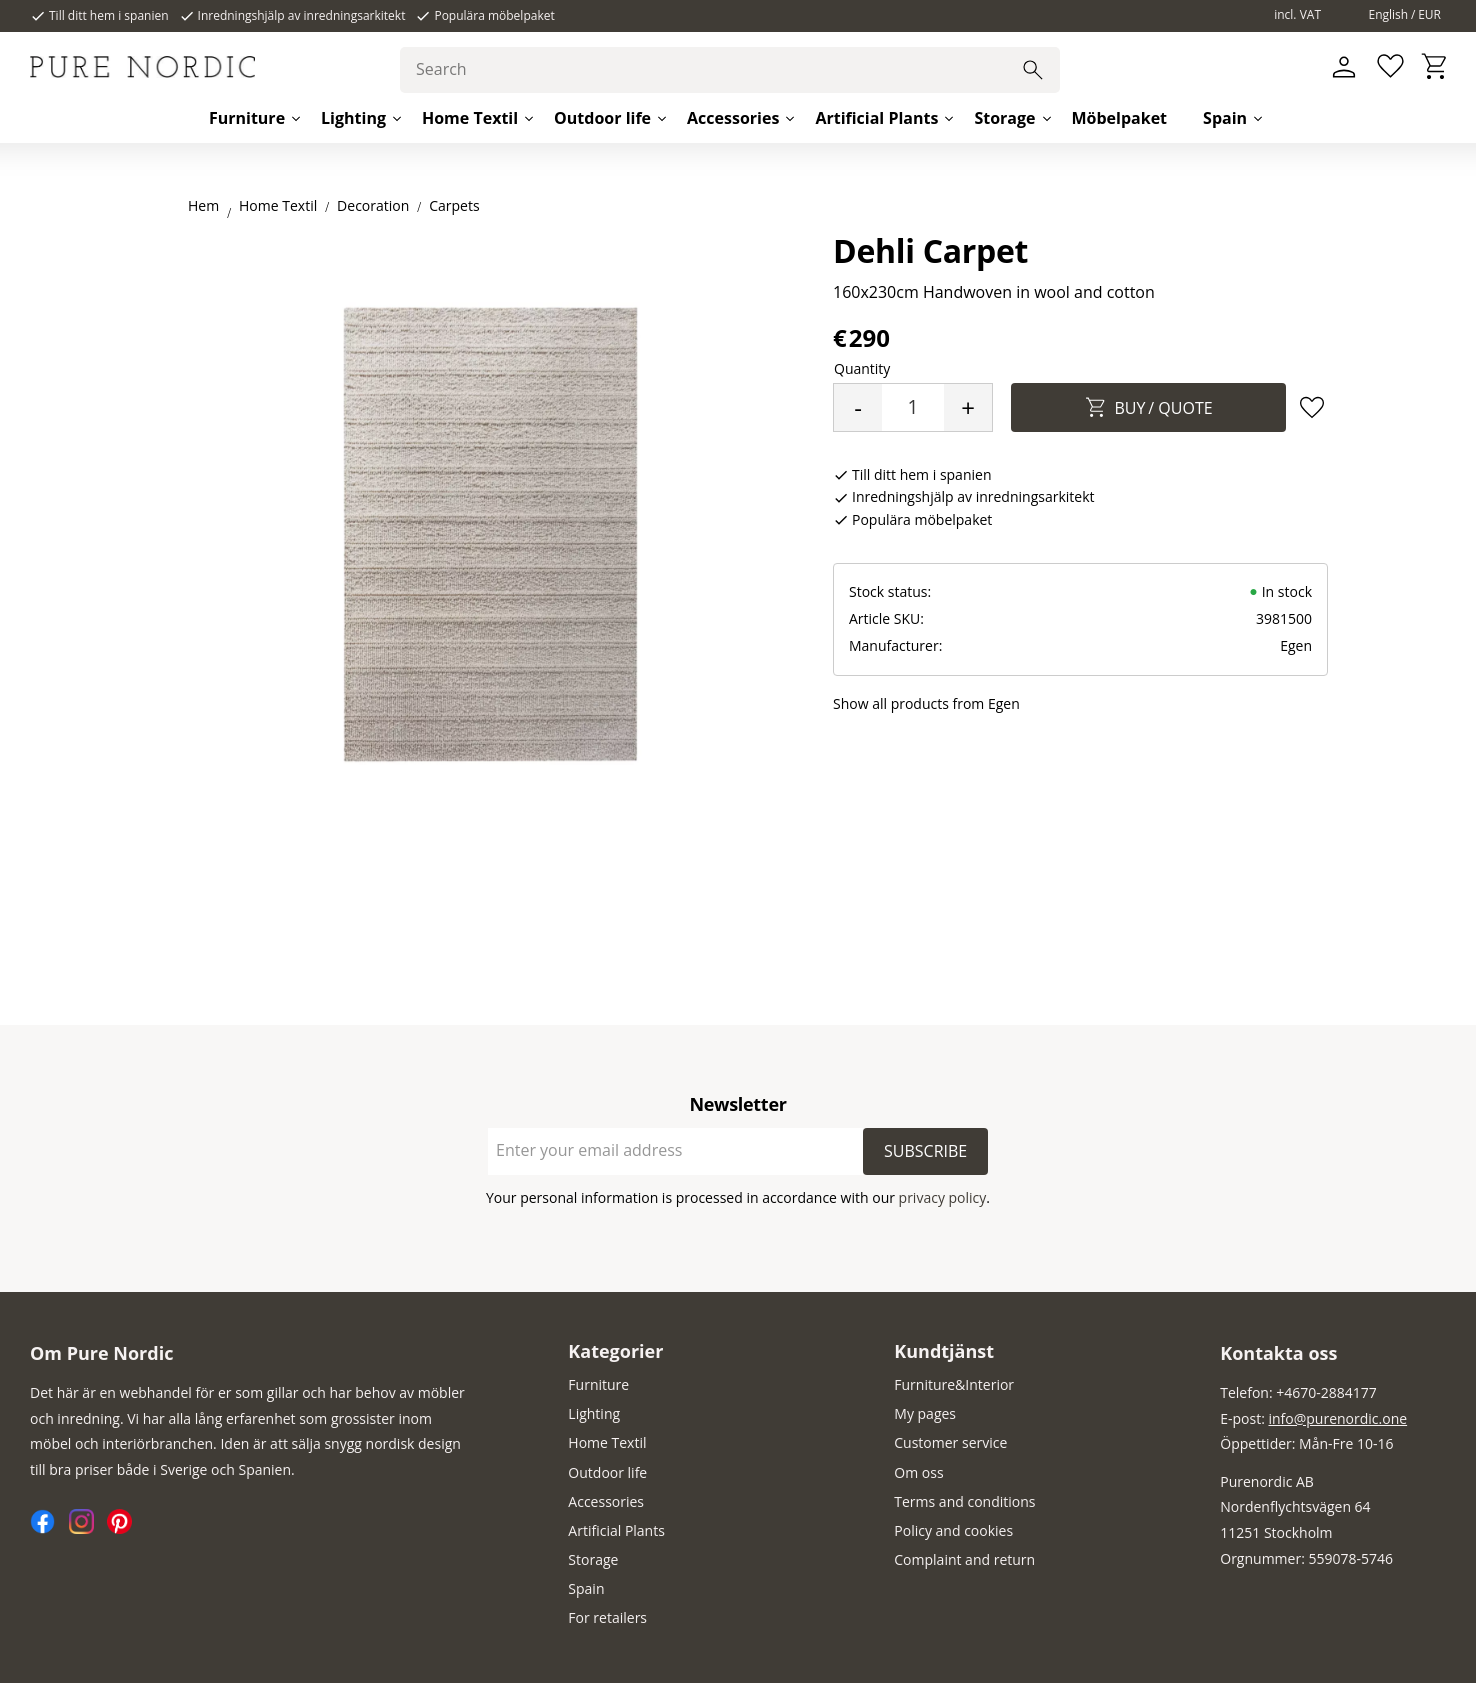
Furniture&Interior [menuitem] (954, 1384)
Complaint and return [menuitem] (964, 1559)
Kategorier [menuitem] (615, 1351)
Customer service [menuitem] (950, 1442)
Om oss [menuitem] (918, 1472)
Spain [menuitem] (1225, 118)
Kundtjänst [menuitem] (944, 1351)
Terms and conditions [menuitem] (964, 1501)
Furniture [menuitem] (247, 118)
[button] (1388, 67)
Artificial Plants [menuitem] (876, 118)
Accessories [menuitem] (733, 118)
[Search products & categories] (730, 70)
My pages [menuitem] (925, 1413)
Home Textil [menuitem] (470, 118)
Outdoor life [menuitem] (602, 118)
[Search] (1033, 70)
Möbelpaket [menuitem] (1120, 118)
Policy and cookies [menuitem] (953, 1530)
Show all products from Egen (926, 703)
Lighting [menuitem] (353, 118)
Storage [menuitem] (1004, 118)
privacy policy (943, 1197)
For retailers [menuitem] (607, 1617)
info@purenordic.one (1338, 1418)
